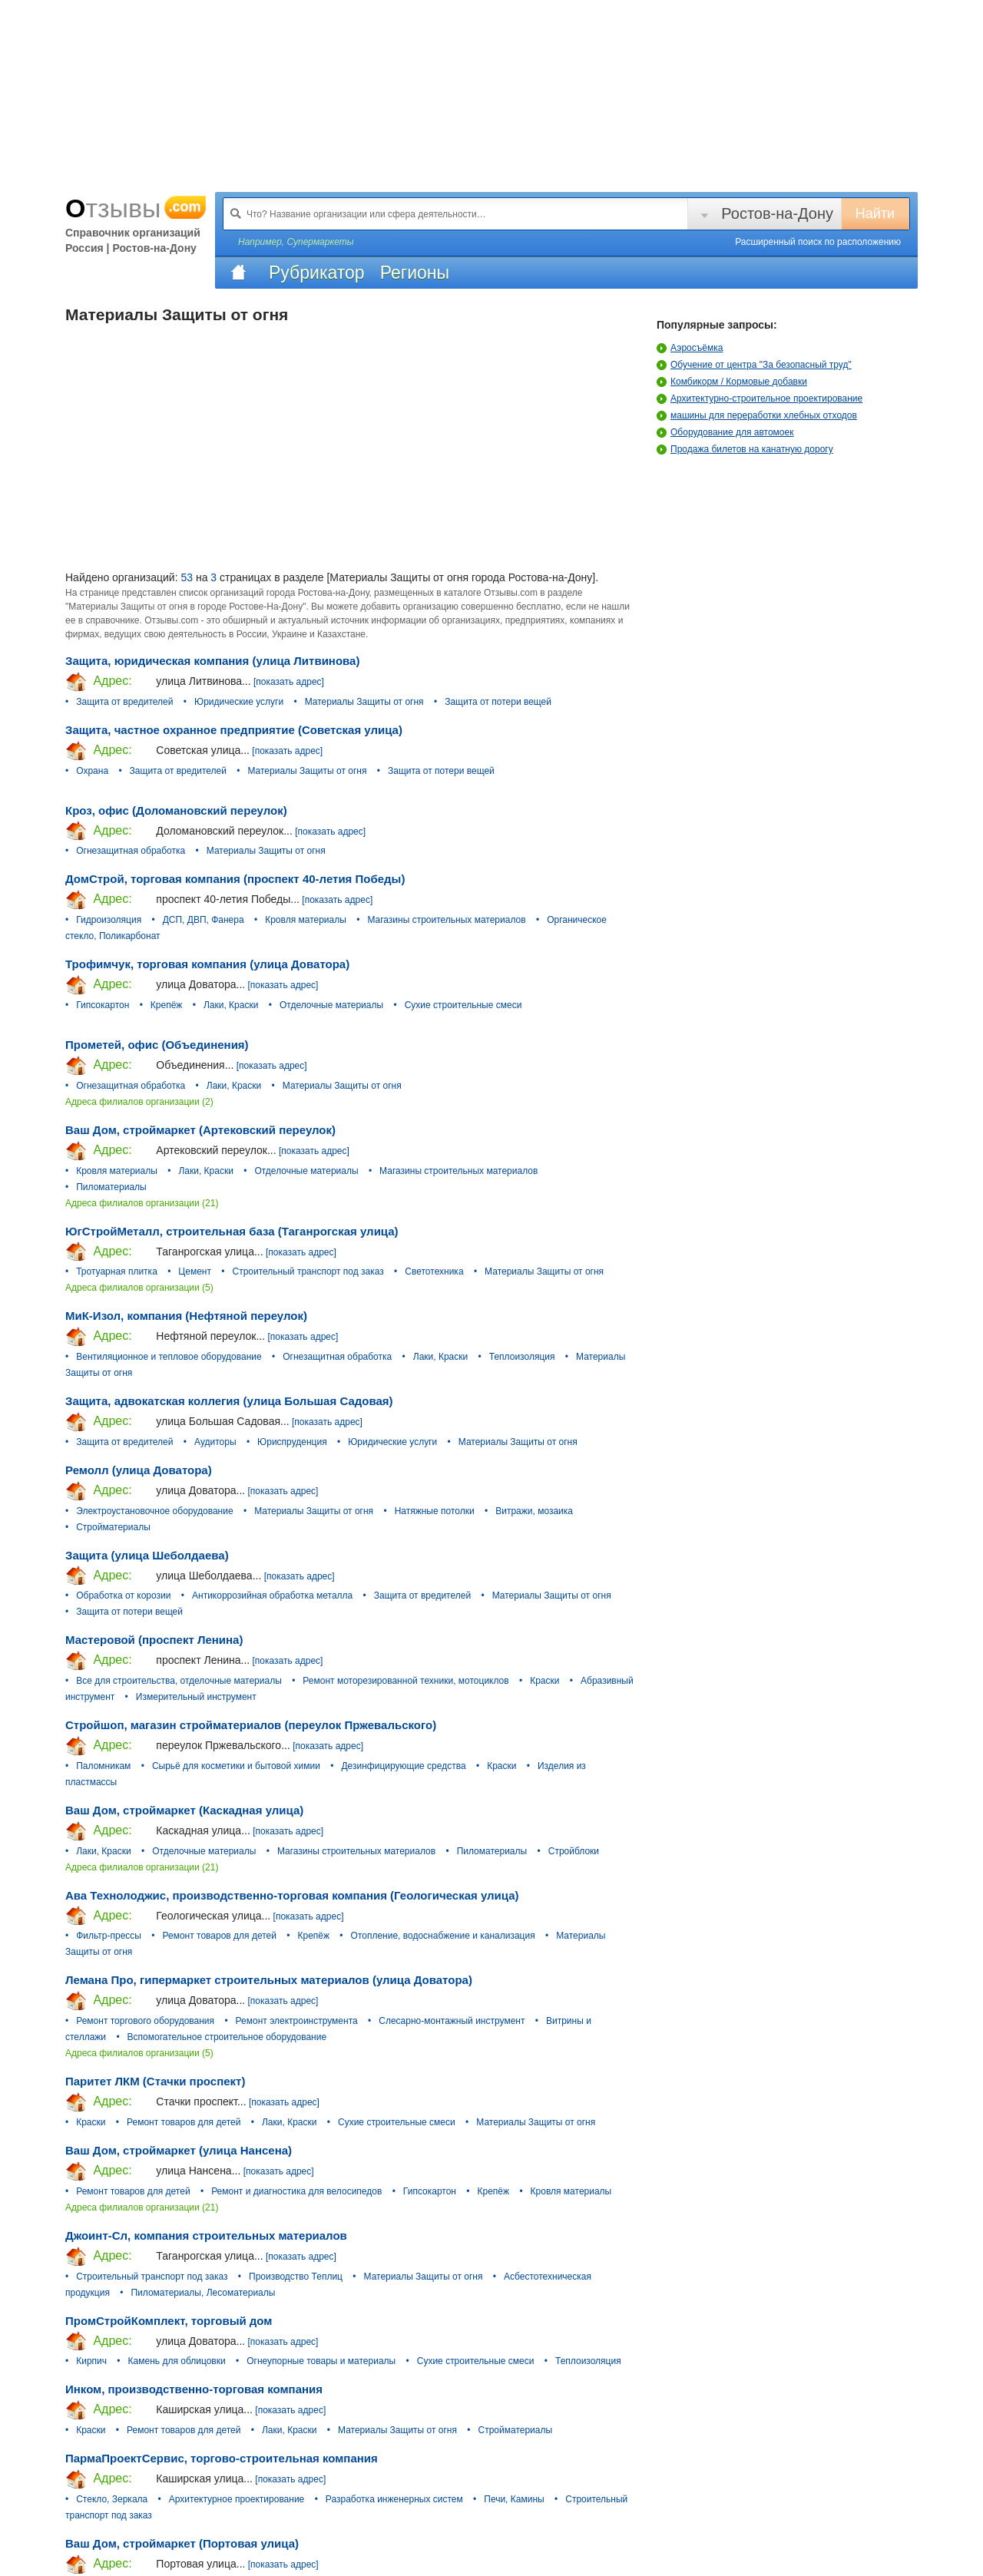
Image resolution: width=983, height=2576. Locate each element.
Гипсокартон (102, 1005)
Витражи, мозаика (534, 1511)
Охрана (92, 771)
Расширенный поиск (818, 241)
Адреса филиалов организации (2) (139, 1101)
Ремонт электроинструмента (297, 2020)
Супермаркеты (319, 241)
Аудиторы (215, 1442)
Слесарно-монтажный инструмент (452, 2020)
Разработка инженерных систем (394, 2499)
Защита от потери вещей (498, 701)
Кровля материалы (305, 919)
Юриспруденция (292, 1442)
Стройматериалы (113, 1527)
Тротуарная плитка (116, 1271)
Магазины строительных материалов (446, 919)
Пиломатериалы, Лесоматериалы (203, 2292)
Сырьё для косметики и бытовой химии (236, 1766)
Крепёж (167, 1005)
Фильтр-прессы (108, 1935)
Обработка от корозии (123, 1595)
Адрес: (98, 682)
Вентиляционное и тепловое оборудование (168, 1356)
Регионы (414, 273)
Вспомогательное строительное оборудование (227, 2037)
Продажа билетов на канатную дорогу (745, 449)
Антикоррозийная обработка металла (272, 1595)
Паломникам (103, 1766)
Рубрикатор (317, 273)
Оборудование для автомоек (725, 432)
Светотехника (434, 1271)
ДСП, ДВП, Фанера (203, 919)
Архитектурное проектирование (237, 2499)
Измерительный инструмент (196, 1696)
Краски (544, 1680)
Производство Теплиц (296, 2276)
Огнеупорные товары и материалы (321, 2361)
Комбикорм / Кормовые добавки (732, 381)
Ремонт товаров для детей (219, 1935)
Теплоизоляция (522, 1356)
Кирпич (91, 2361)
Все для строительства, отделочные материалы (179, 1680)
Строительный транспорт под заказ (308, 1271)
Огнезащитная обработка (130, 850)
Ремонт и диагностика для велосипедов (296, 2191)
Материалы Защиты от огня (364, 701)
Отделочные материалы (331, 1005)
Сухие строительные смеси (463, 1005)
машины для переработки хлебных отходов (757, 415)
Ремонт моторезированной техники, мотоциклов (405, 1680)
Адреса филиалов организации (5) (139, 1287)
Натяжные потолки (435, 1511)
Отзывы (136, 208)
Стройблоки (573, 1851)
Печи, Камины (514, 2499)
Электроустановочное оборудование (154, 1511)
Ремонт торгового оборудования (145, 2020)
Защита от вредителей (124, 701)
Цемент (194, 1271)
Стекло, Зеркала (111, 2499)
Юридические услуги (238, 701)
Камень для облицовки (177, 2361)
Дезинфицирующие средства (403, 1766)
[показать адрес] (288, 681)
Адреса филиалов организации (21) (141, 1203)
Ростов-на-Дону (777, 213)
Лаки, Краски (231, 1005)
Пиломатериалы (111, 1187)
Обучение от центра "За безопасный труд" (754, 364)
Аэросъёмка (690, 347)
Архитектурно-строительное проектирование (759, 398)
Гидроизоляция (108, 919)
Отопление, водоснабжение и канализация (443, 1935)
